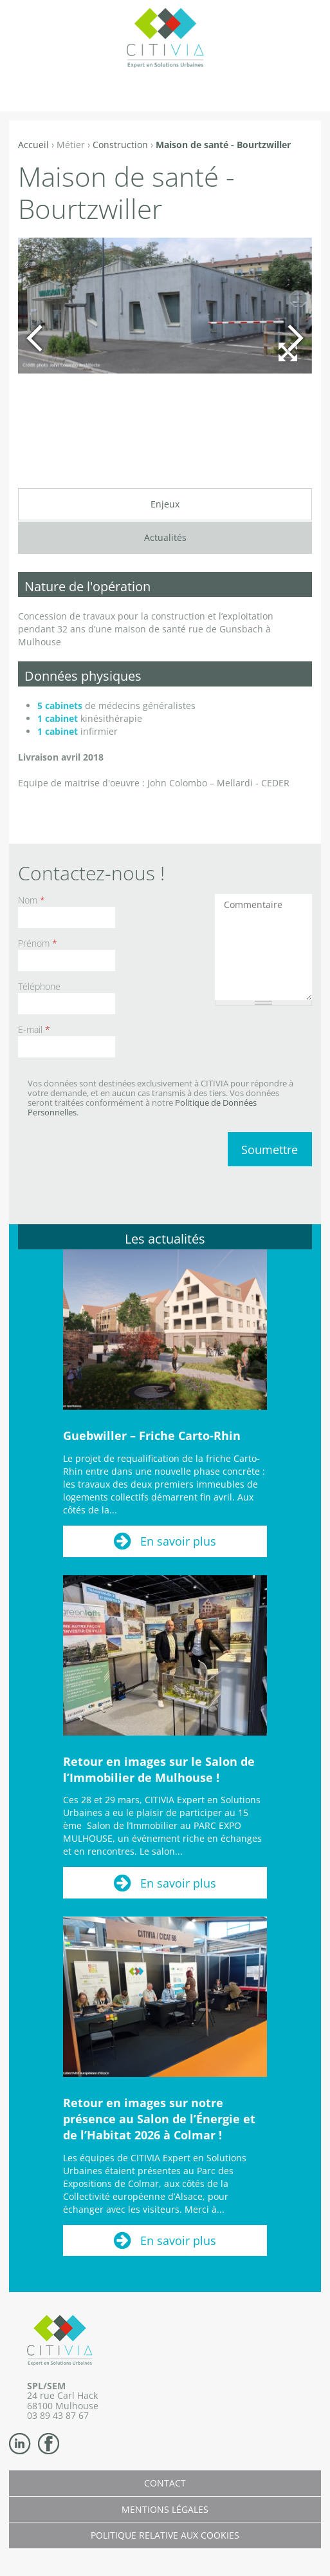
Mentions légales (165, 2509)
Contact (165, 2483)
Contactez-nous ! (91, 873)
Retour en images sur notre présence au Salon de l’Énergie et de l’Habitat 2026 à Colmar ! (159, 2119)
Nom (31, 900)
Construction (120, 144)
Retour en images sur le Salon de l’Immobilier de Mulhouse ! (159, 1769)
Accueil (33, 144)
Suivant (296, 338)
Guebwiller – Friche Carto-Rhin (152, 1435)
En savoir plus (178, 1541)
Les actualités (165, 1239)
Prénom (37, 943)
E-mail (34, 1029)
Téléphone (39, 986)
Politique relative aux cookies (165, 2535)
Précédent (34, 338)
